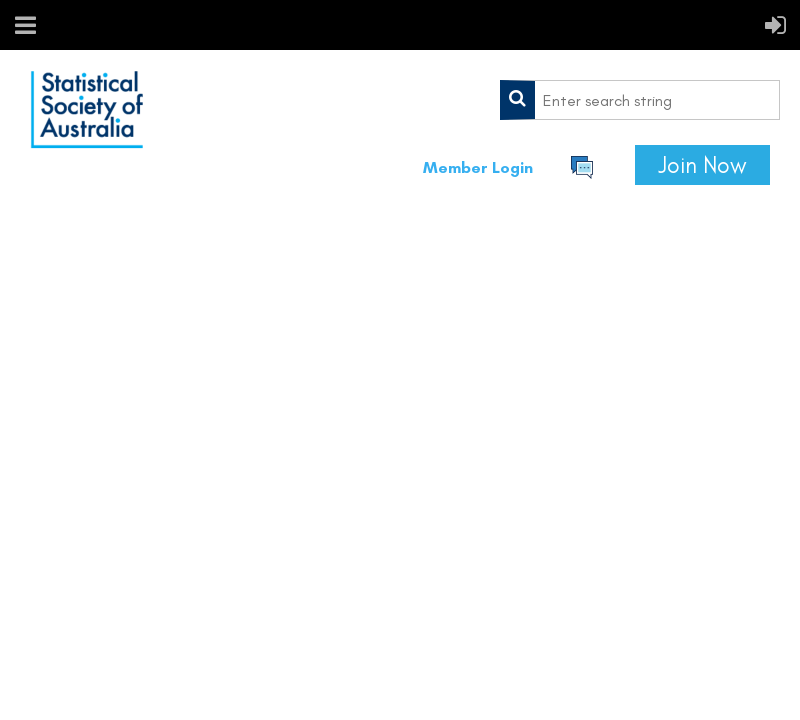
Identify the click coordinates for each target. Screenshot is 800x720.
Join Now (702, 165)
